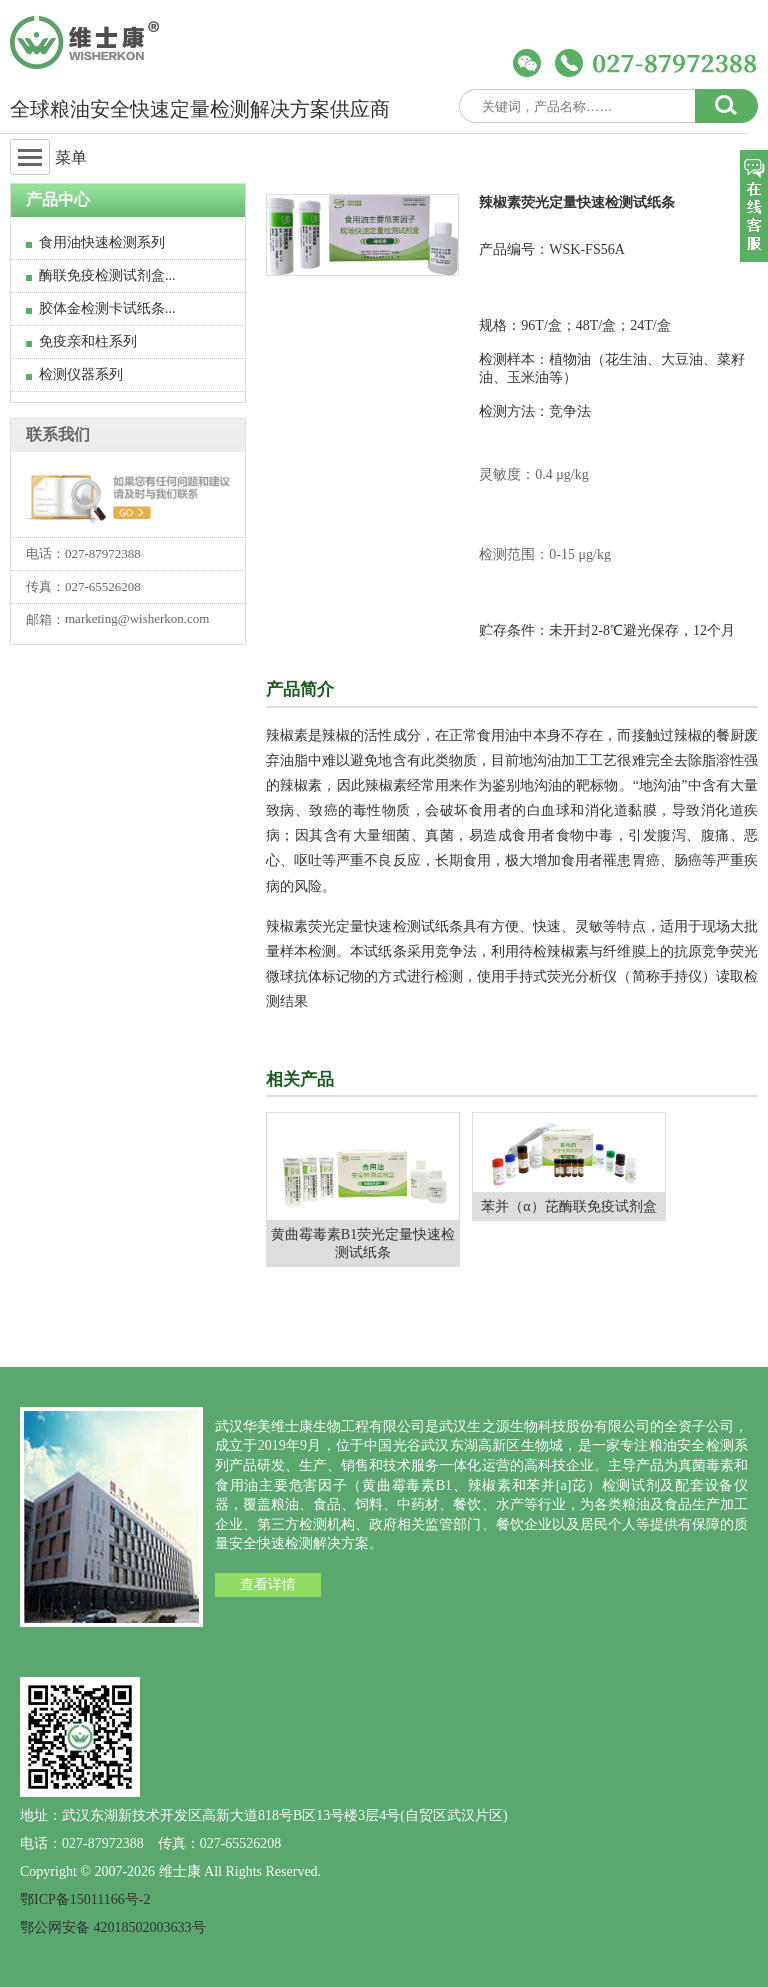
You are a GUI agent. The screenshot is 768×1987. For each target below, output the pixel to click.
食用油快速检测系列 (95, 242)
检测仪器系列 (74, 374)
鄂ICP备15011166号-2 (85, 1899)
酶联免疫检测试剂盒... (101, 275)
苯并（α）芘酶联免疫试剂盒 (568, 1206)
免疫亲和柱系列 (81, 341)
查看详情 (268, 1584)
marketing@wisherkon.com (137, 618)
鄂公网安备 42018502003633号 (113, 1927)
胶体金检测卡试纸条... (101, 308)
